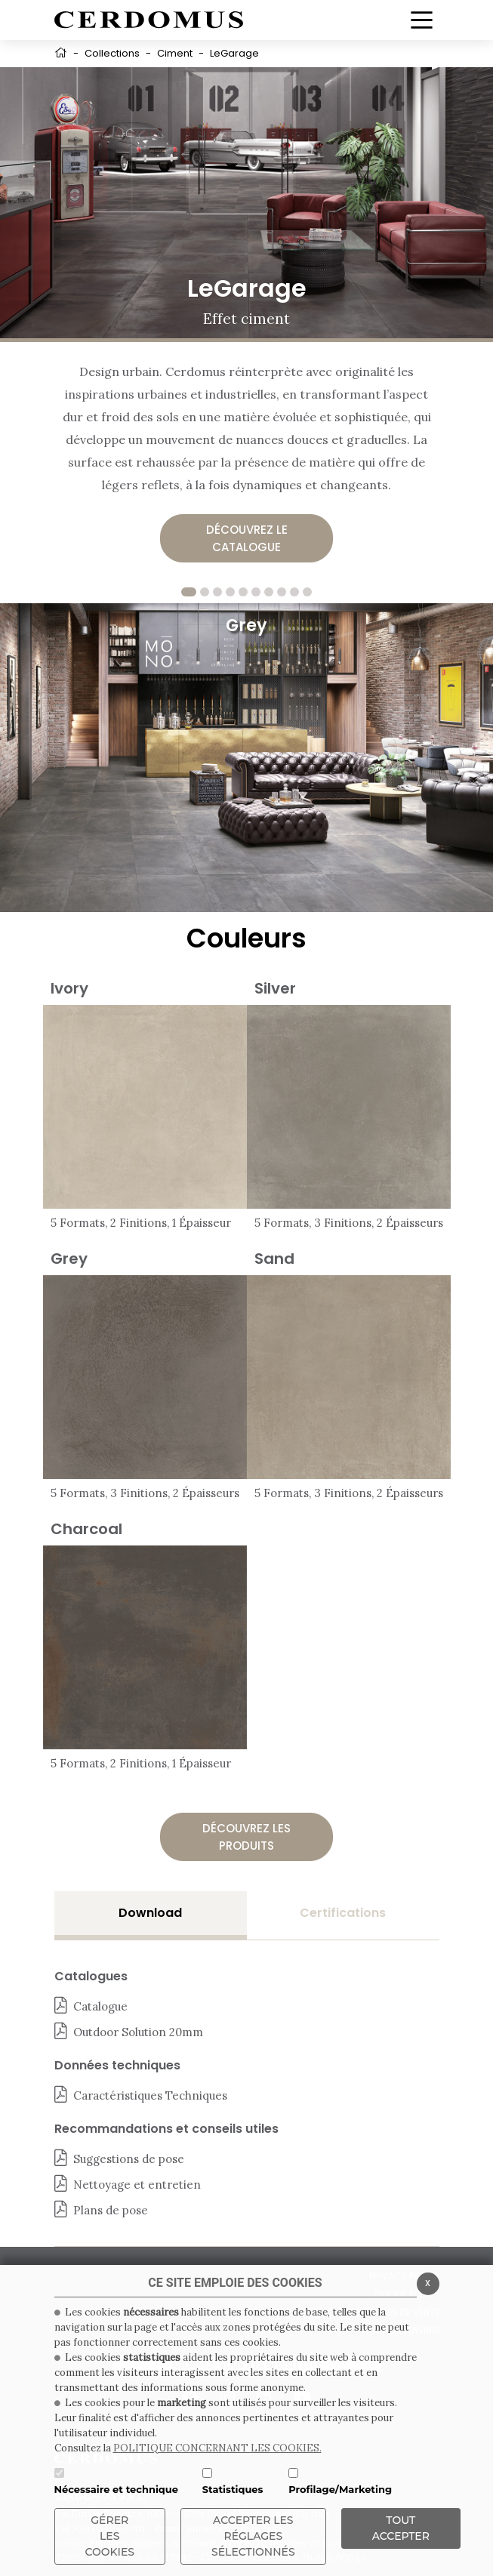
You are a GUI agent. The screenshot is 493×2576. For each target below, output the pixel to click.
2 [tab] (204, 591)
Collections (112, 53)
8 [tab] (281, 591)
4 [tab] (230, 591)
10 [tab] (307, 591)
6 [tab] (255, 591)
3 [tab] (217, 591)
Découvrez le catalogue (247, 538)
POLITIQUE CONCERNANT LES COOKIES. (217, 2448)
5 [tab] (243, 591)
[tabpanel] (246, 758)
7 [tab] (268, 591)
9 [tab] (294, 591)
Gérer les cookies (110, 2536)
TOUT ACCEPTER (401, 2528)
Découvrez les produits (246, 1836)
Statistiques (232, 2489)
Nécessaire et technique (116, 2489)
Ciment (175, 53)
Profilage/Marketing (340, 2489)
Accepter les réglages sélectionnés (253, 2536)
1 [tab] (188, 591)
